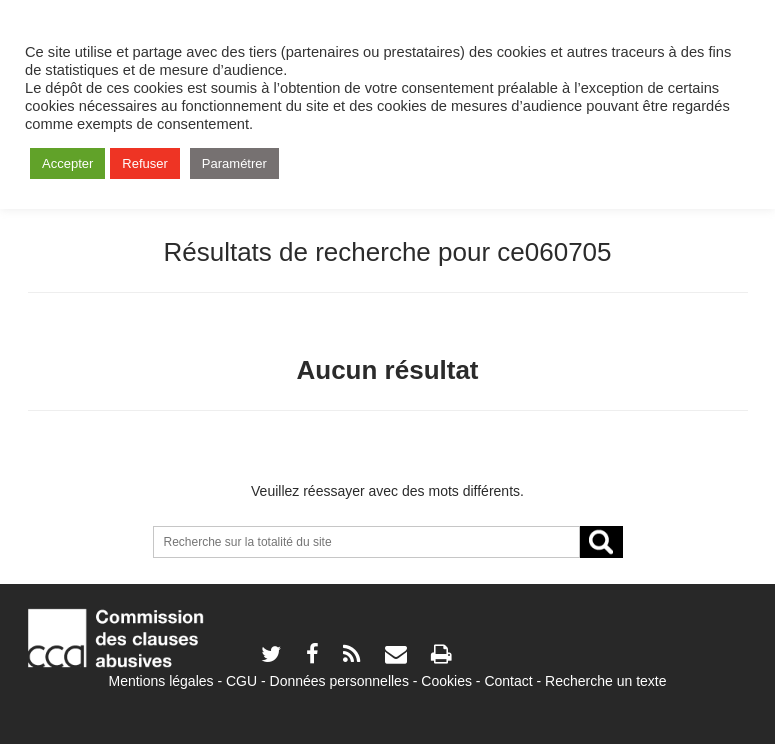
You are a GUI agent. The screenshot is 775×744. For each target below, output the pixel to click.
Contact (508, 681)
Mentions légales (160, 681)
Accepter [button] (67, 163)
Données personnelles (339, 681)
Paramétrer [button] (234, 163)
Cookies (446, 681)
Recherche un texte (605, 681)
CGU (241, 681)
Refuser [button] (145, 163)
